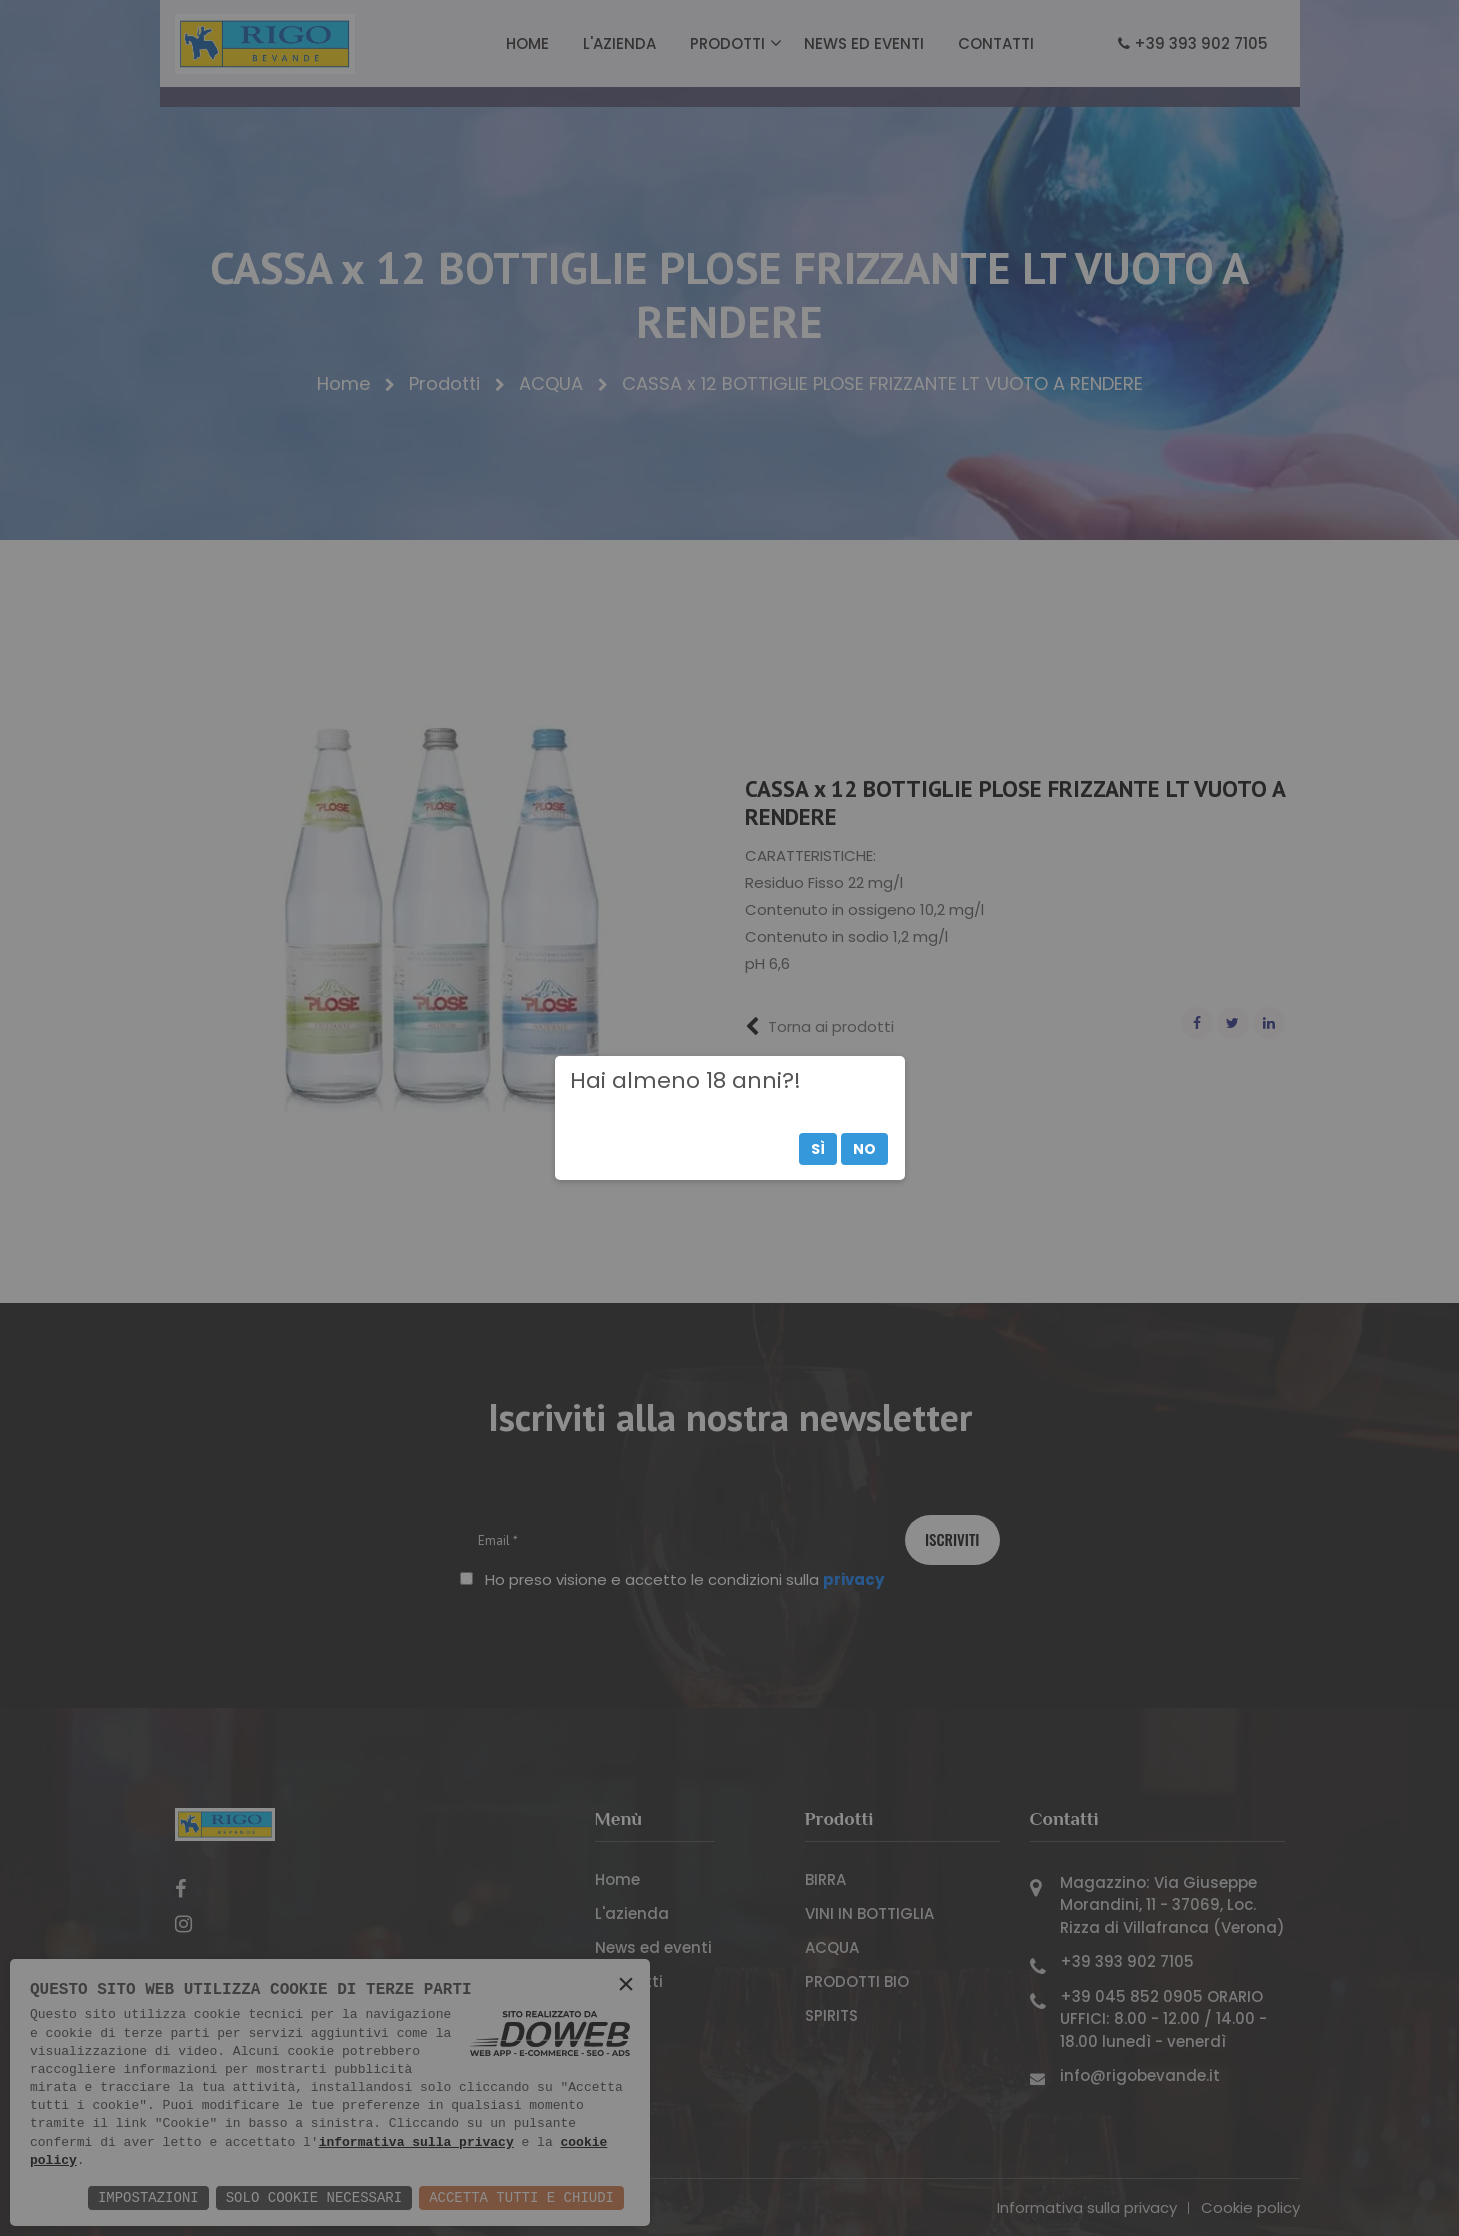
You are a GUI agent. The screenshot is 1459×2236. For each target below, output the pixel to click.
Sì (818, 1149)
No (864, 1149)
